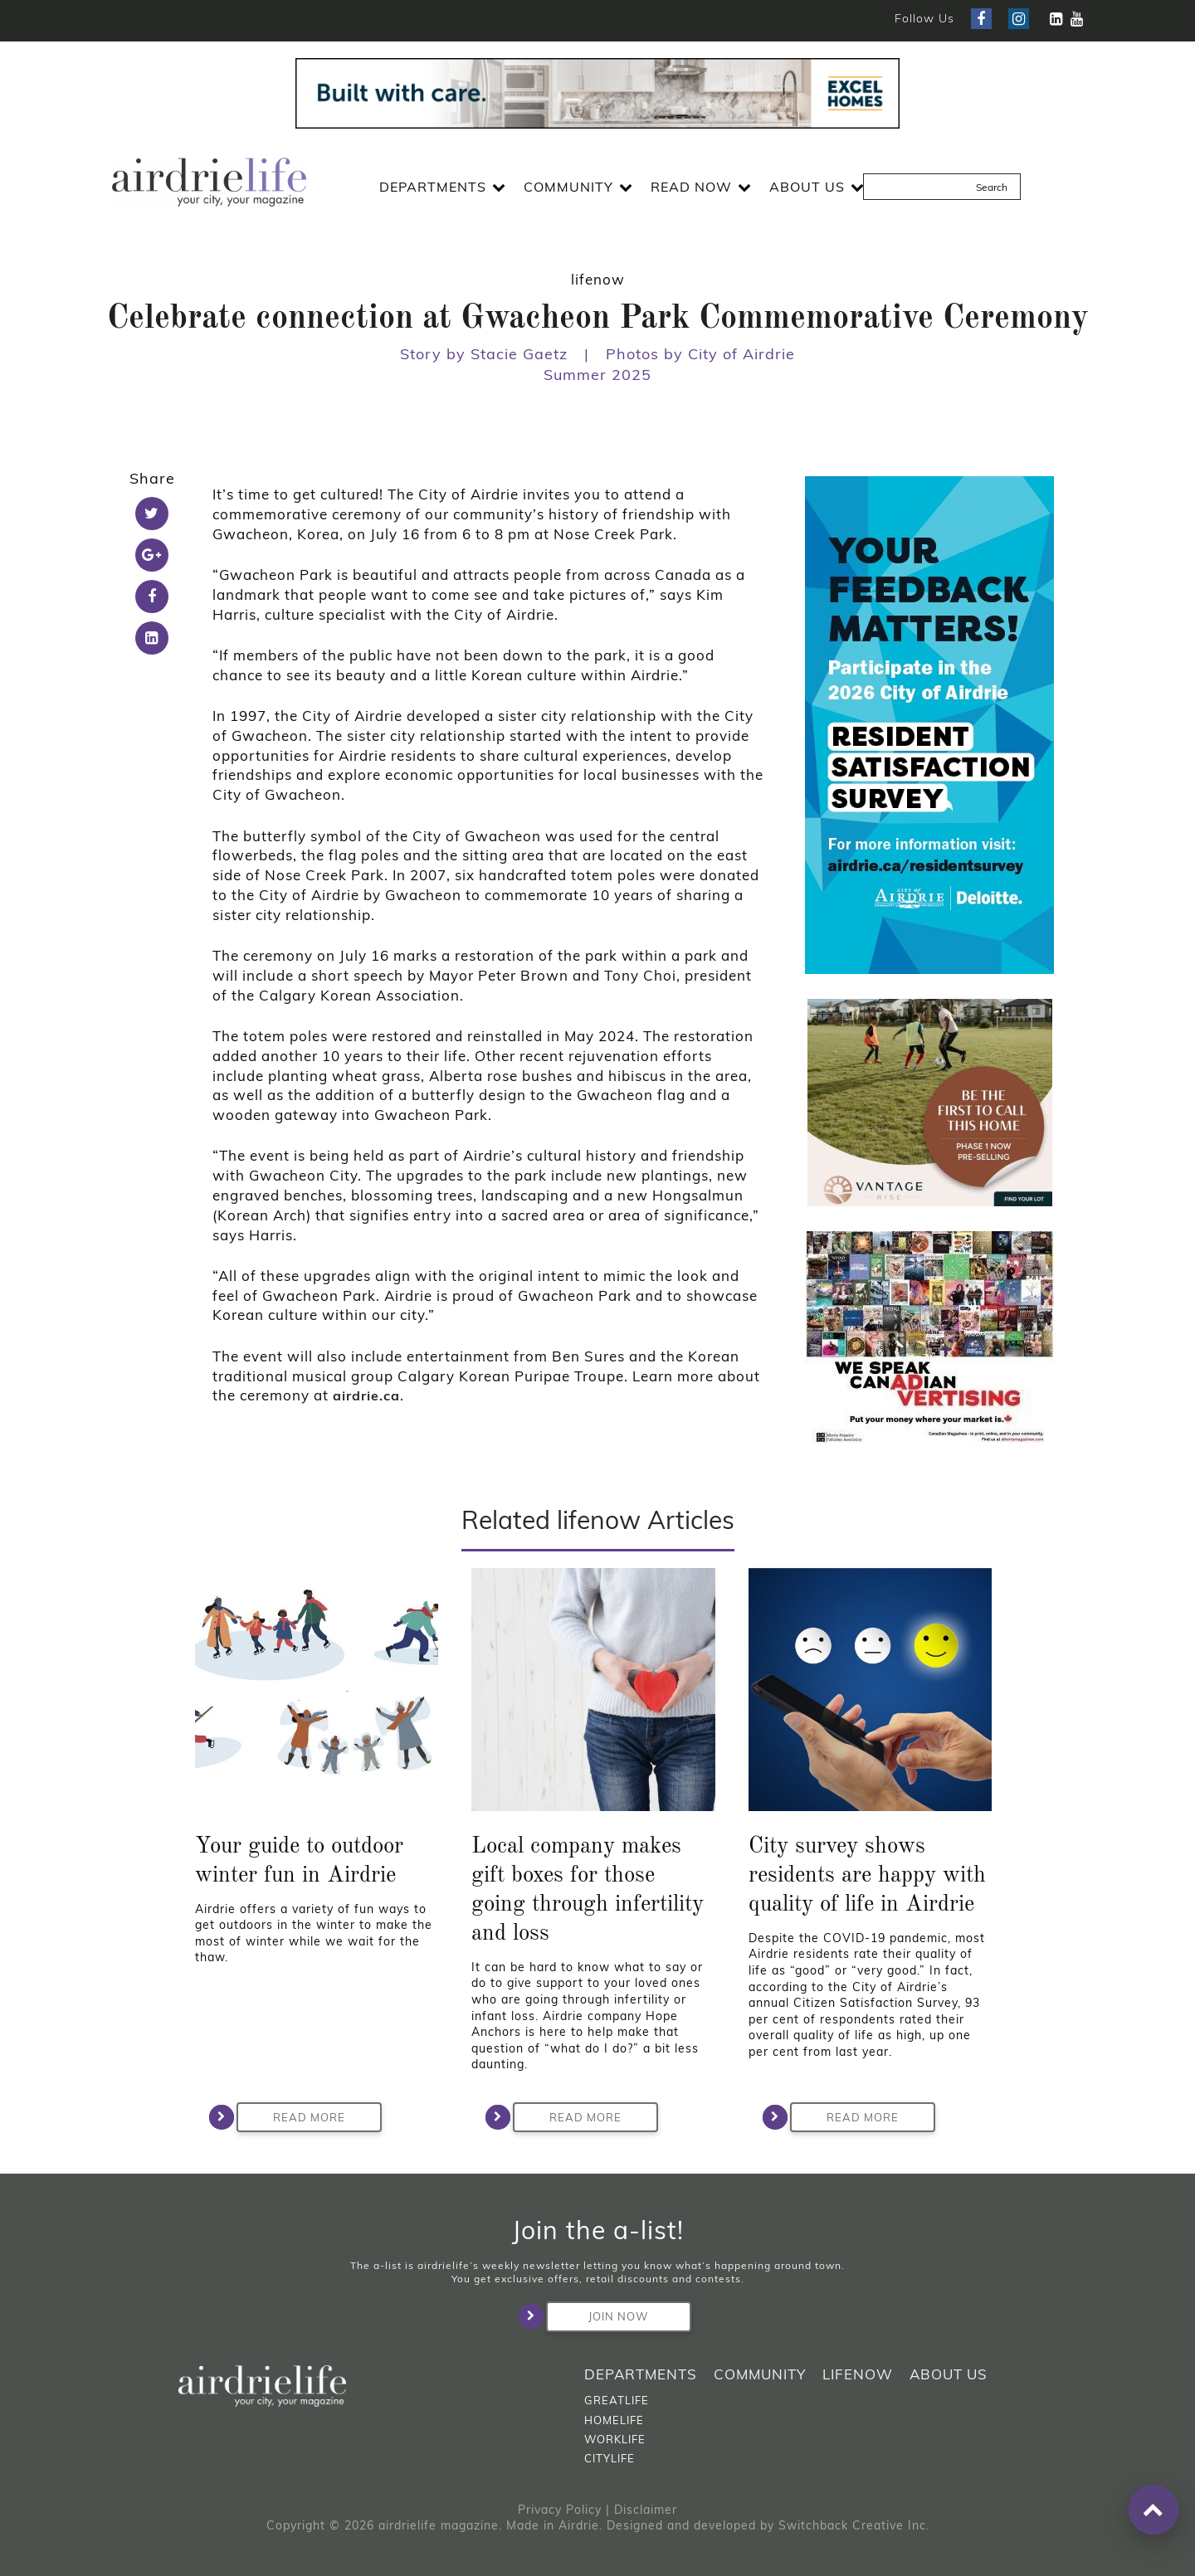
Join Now (597, 2316)
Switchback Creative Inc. (853, 2525)
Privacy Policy (560, 2509)
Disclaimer (645, 2509)
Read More (291, 2117)
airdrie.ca (366, 1395)
